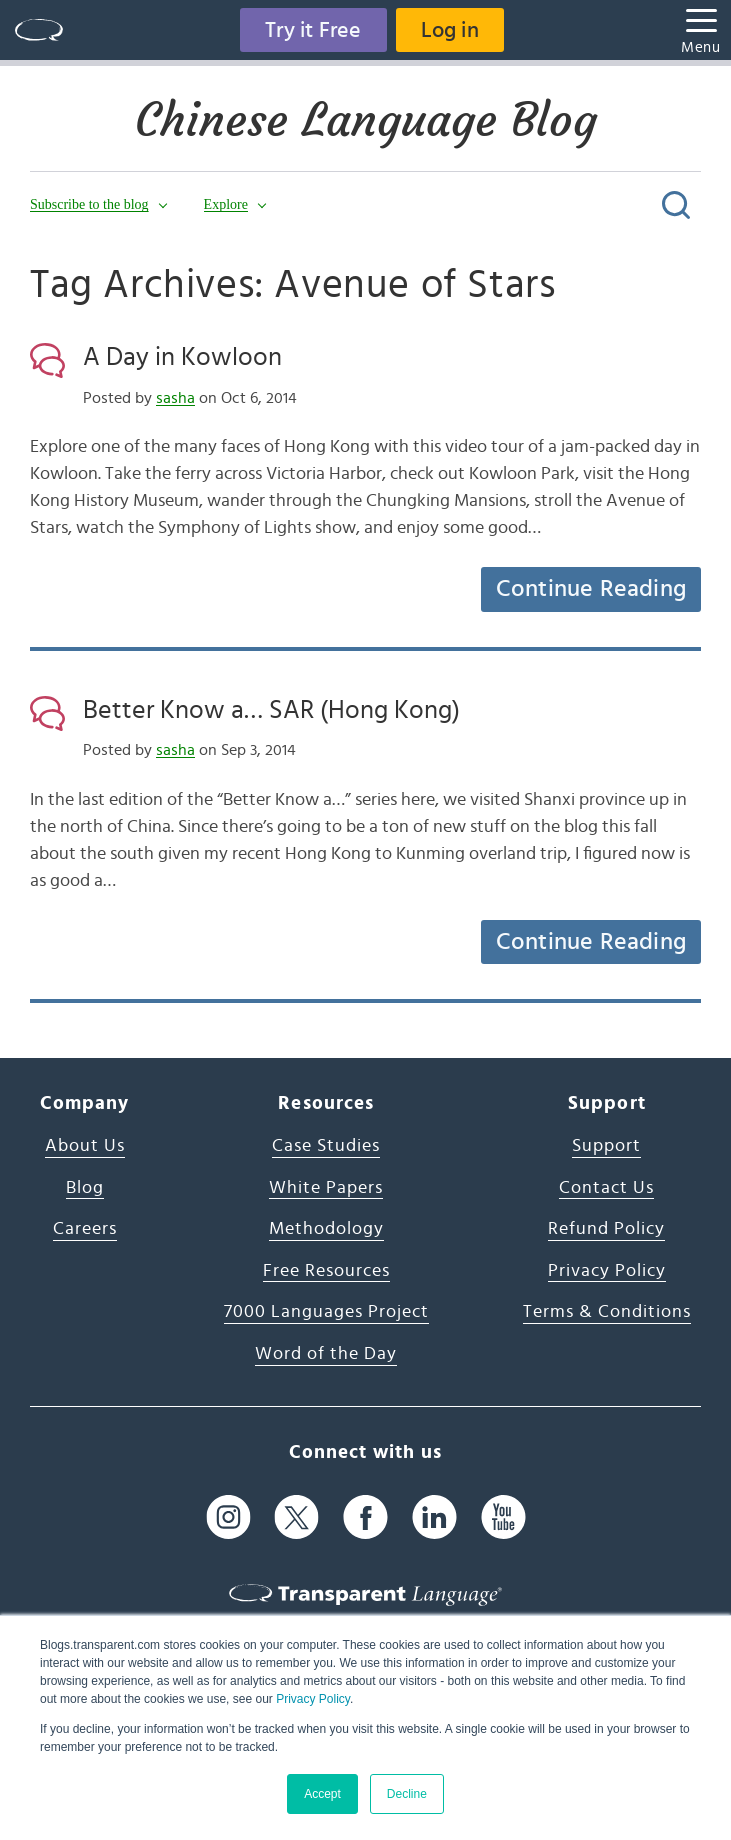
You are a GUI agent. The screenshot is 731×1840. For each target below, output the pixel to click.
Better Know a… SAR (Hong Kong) (271, 710)
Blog (85, 1188)
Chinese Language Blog (366, 120)
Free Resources (326, 1271)
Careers (85, 1229)
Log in (450, 30)
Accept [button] (322, 1794)
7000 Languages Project (326, 1312)
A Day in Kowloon (182, 357)
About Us (85, 1146)
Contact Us (606, 1188)
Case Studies (326, 1146)
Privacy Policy (313, 1699)
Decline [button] (407, 1794)
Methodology (326, 1229)
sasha (175, 398)
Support (606, 1146)
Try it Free (313, 30)
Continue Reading (591, 589)
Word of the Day (326, 1354)
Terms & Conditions (607, 1312)
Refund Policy (606, 1229)
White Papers (326, 1188)
